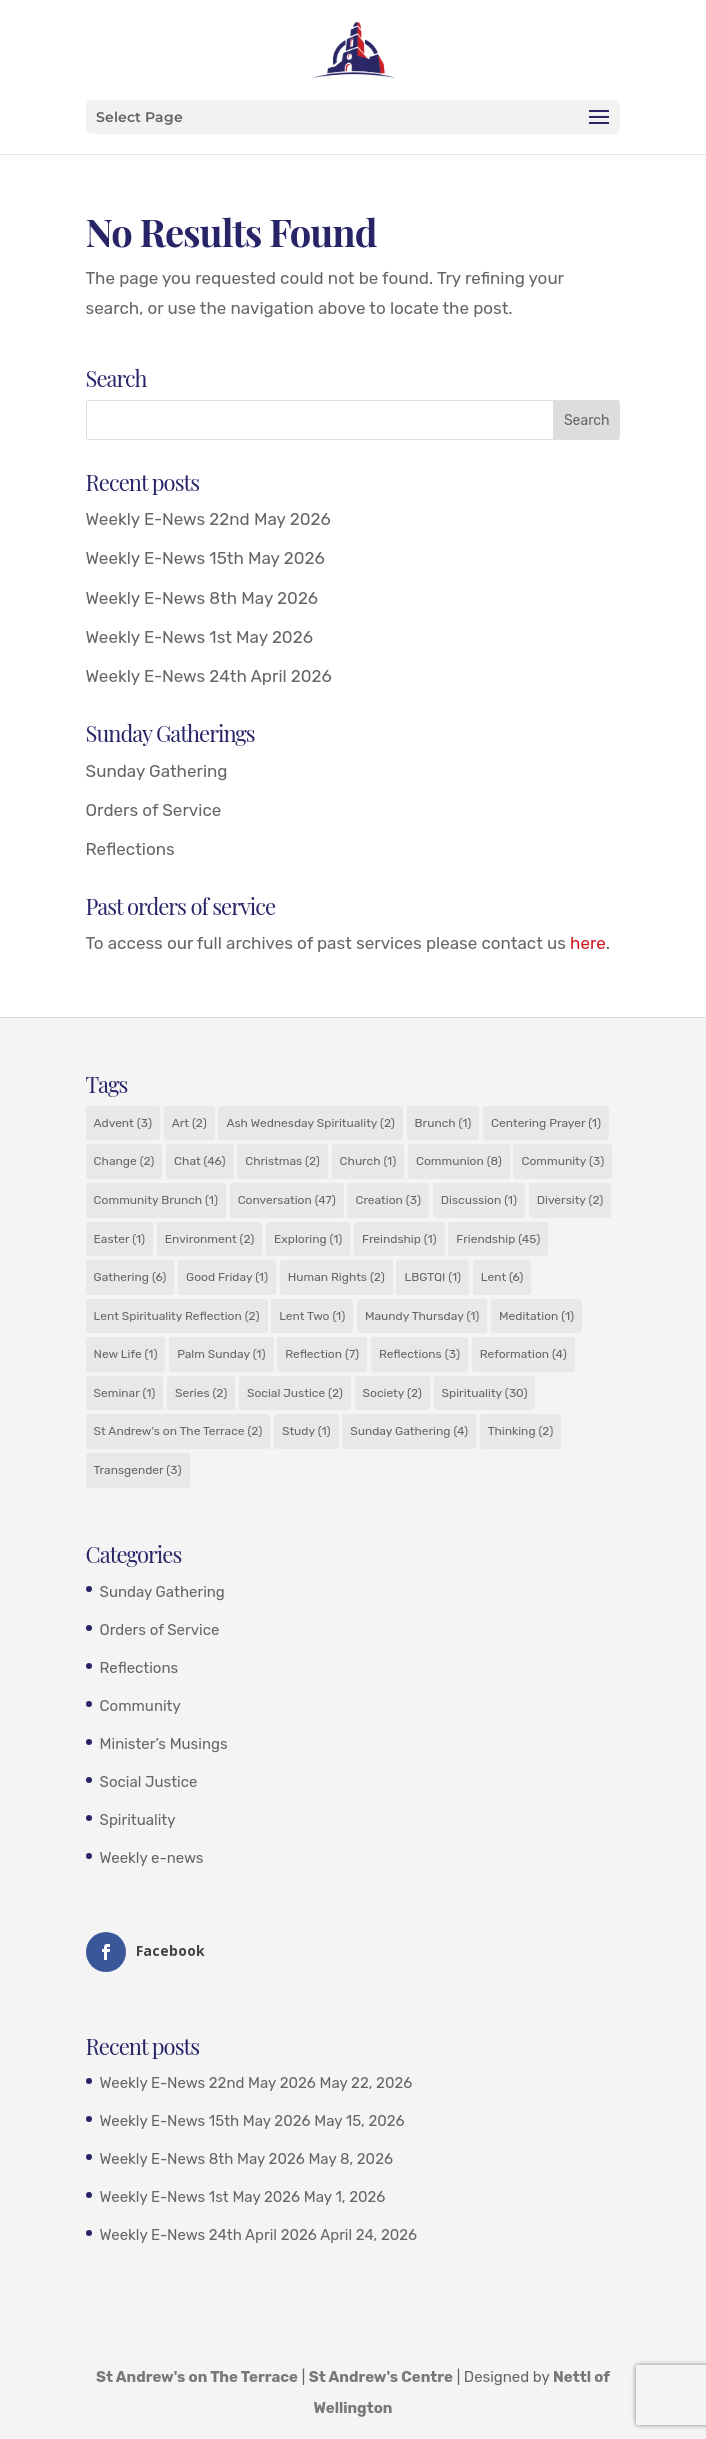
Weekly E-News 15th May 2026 (205, 558)
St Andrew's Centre (381, 2377)
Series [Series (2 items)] (201, 1393)
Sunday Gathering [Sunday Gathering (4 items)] (409, 1431)
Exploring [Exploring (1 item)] (308, 1239)
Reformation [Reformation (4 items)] (523, 1354)
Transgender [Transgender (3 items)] (138, 1470)
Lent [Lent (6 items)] (502, 1277)
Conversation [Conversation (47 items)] (287, 1200)
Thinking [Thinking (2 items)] (520, 1431)
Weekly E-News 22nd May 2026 (208, 519)
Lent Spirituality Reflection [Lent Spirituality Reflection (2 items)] (177, 1316)
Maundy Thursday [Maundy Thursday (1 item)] (422, 1316)
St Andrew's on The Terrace (197, 2377)
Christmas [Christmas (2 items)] (282, 1161)
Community (140, 1706)
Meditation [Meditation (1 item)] (536, 1316)
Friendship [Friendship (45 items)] (498, 1239)
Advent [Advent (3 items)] (123, 1123)
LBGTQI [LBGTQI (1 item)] (432, 1277)
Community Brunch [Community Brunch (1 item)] (156, 1200)
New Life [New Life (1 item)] (126, 1354)
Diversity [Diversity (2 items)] (570, 1200)
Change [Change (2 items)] (124, 1161)
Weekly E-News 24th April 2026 (209, 676)
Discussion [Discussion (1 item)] (479, 1200)
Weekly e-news (152, 1858)
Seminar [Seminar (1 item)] (125, 1393)
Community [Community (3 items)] (562, 1161)
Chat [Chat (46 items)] (199, 1161)
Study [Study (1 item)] (306, 1431)
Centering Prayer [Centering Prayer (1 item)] (546, 1123)
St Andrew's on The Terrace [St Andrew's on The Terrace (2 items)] (178, 1431)
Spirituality (138, 1820)
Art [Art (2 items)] (189, 1123)
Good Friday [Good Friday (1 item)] (227, 1277)
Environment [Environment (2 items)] (210, 1239)
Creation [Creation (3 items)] (388, 1200)
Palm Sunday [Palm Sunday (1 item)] (221, 1354)
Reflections (130, 849)
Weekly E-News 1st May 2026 (199, 637)
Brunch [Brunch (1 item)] (443, 1123)
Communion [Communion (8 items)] (459, 1161)
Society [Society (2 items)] (392, 1393)
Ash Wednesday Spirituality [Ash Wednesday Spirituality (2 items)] (310, 1123)
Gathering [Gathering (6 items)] (130, 1277)
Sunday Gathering (157, 771)
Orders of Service (154, 810)
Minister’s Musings (164, 1744)
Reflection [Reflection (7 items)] (322, 1354)
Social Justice (149, 1782)
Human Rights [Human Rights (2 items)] (336, 1277)
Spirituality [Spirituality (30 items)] (485, 1393)
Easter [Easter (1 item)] (120, 1239)
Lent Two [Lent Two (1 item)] (312, 1316)
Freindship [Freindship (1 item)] (399, 1239)
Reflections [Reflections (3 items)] (419, 1354)
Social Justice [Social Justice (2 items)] (295, 1393)
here (588, 943)
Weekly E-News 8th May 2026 (202, 598)
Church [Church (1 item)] (368, 1161)
